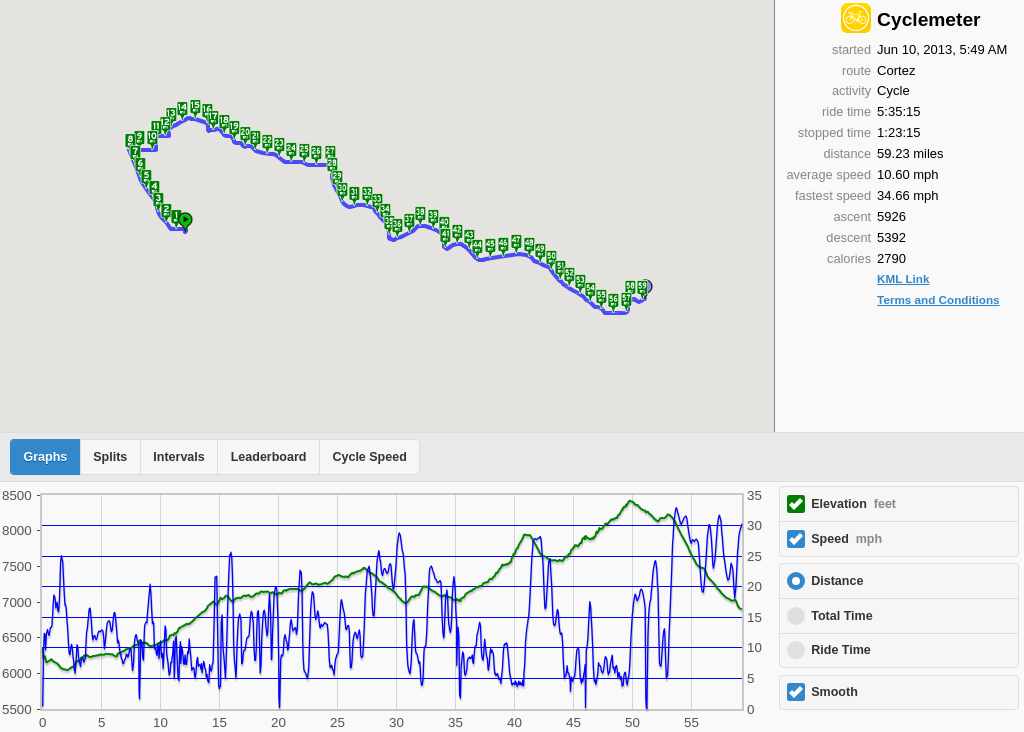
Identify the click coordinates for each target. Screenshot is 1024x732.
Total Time (841, 616)
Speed (846, 539)
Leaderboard (269, 457)
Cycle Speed (369, 457)
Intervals (178, 457)
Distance (837, 581)
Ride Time (841, 650)
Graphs (46, 457)
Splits (110, 457)
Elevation (853, 504)
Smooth (834, 692)
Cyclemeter (928, 19)
